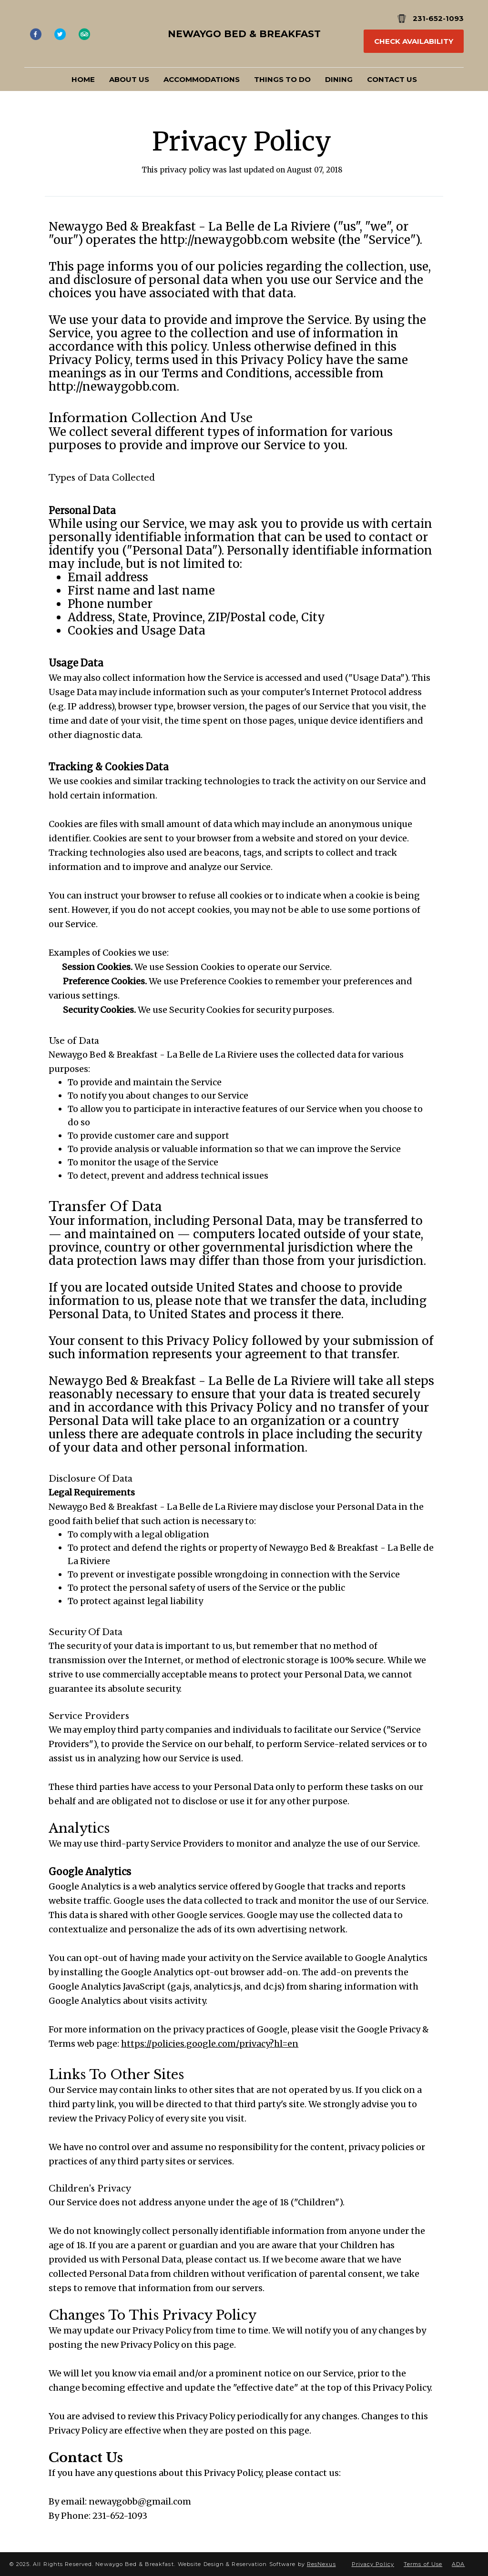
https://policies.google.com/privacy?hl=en (209, 2044)
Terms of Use (423, 2564)
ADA (458, 2564)
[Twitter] (60, 33)
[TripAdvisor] (84, 33)
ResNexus (321, 2564)
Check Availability (413, 41)
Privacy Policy (373, 2564)
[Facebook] (35, 33)
